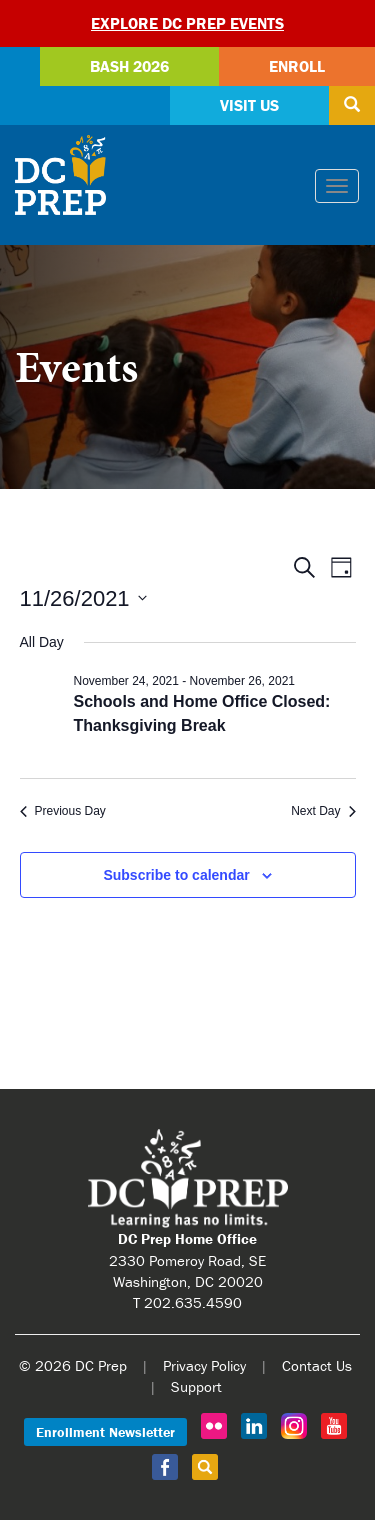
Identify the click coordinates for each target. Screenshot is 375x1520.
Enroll (297, 66)
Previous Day (63, 811)
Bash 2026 (129, 66)
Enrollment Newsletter (105, 1432)
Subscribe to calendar (176, 875)
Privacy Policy (204, 1365)
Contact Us (317, 1365)
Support (196, 1386)
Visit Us (249, 105)
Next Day (323, 811)
